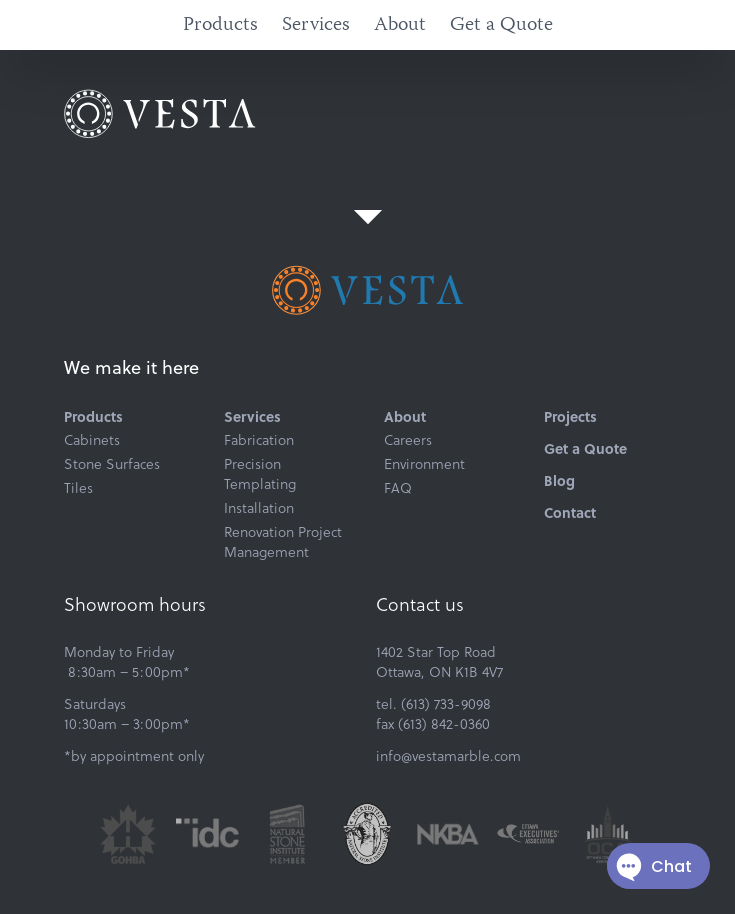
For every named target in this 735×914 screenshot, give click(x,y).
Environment (424, 464)
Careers (408, 440)
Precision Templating (260, 474)
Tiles (78, 488)
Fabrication (259, 440)
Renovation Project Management (283, 542)
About (400, 25)
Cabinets (92, 440)
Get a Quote (501, 25)
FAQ (398, 488)
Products (220, 25)
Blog (559, 480)
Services (316, 25)
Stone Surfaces (112, 464)
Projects (570, 416)
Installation (259, 508)
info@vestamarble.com (448, 755)
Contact (570, 512)
